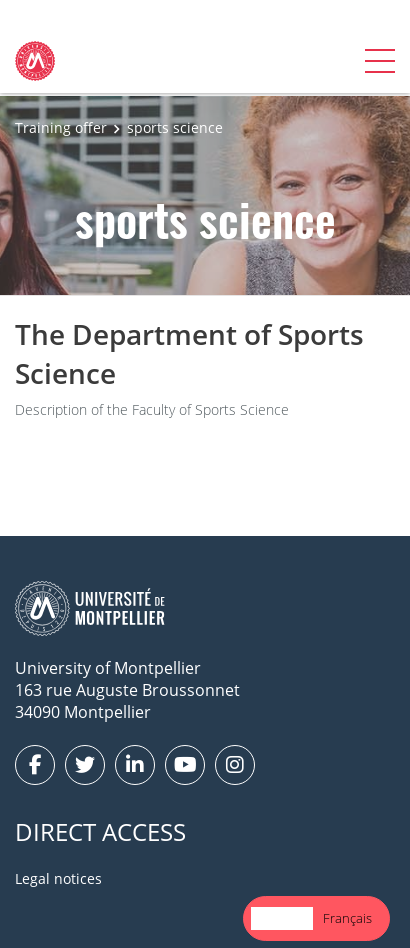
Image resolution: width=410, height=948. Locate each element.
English (282, 918)
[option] (347, 918)
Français (347, 918)
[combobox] (282, 918)
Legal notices (58, 878)
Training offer (61, 127)
